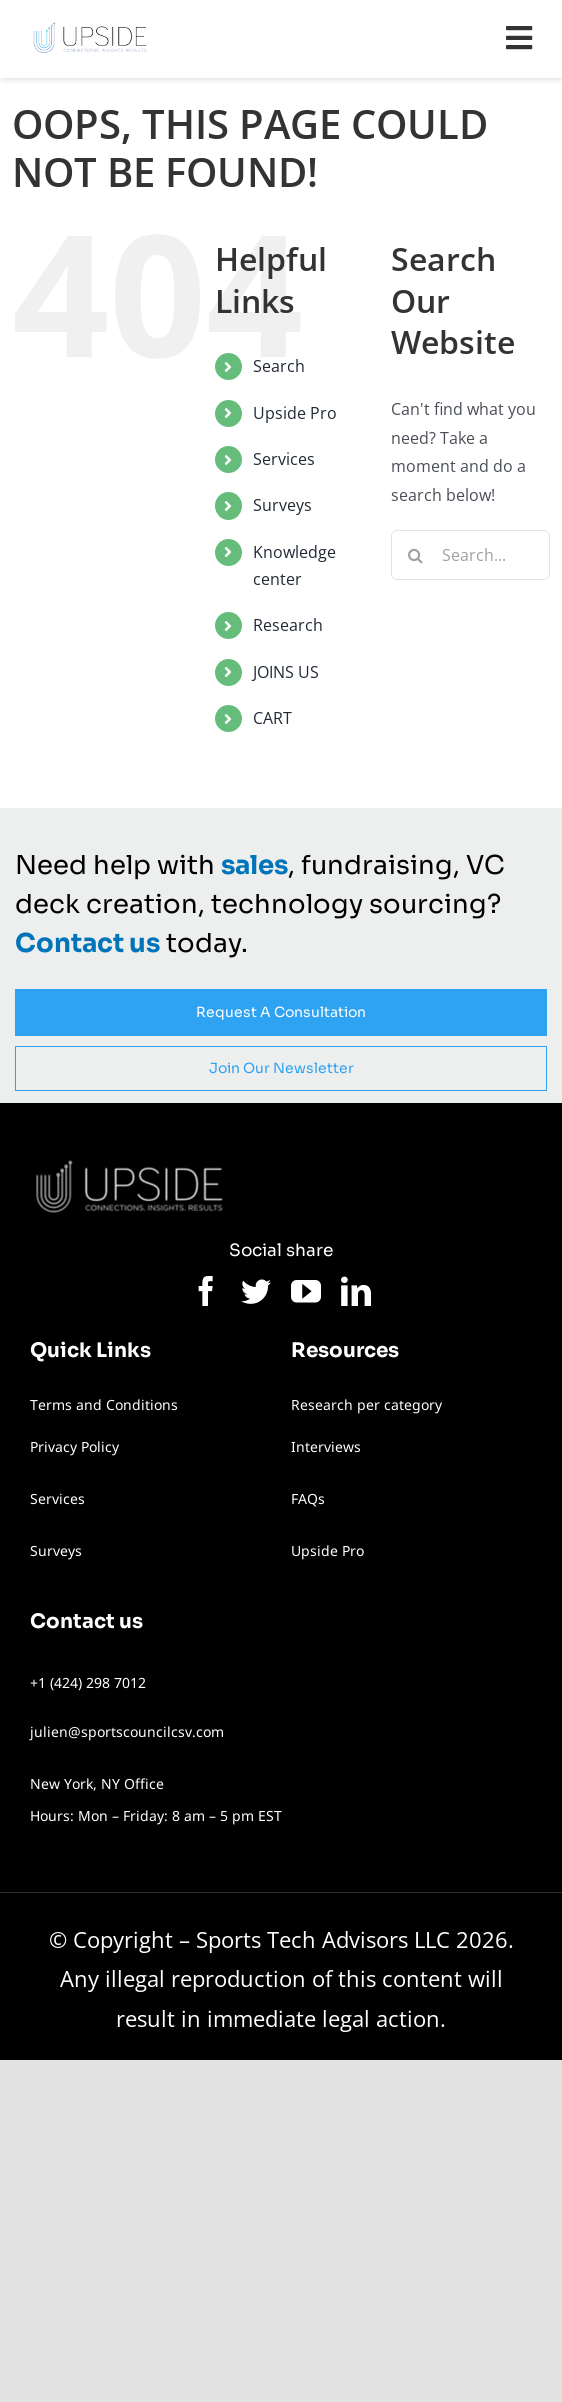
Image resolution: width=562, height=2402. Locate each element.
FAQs (308, 1498)
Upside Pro (295, 413)
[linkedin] (356, 1291)
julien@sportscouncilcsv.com (127, 1731)
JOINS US (286, 672)
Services (284, 459)
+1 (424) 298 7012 (88, 1682)
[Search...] (470, 555)
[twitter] (256, 1291)
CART (272, 718)
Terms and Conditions (104, 1404)
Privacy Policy (74, 1446)
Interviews (326, 1446)
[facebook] (206, 1291)
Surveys (282, 505)
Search (279, 366)
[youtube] (306, 1291)
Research (288, 625)
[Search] (416, 555)
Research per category (366, 1404)
